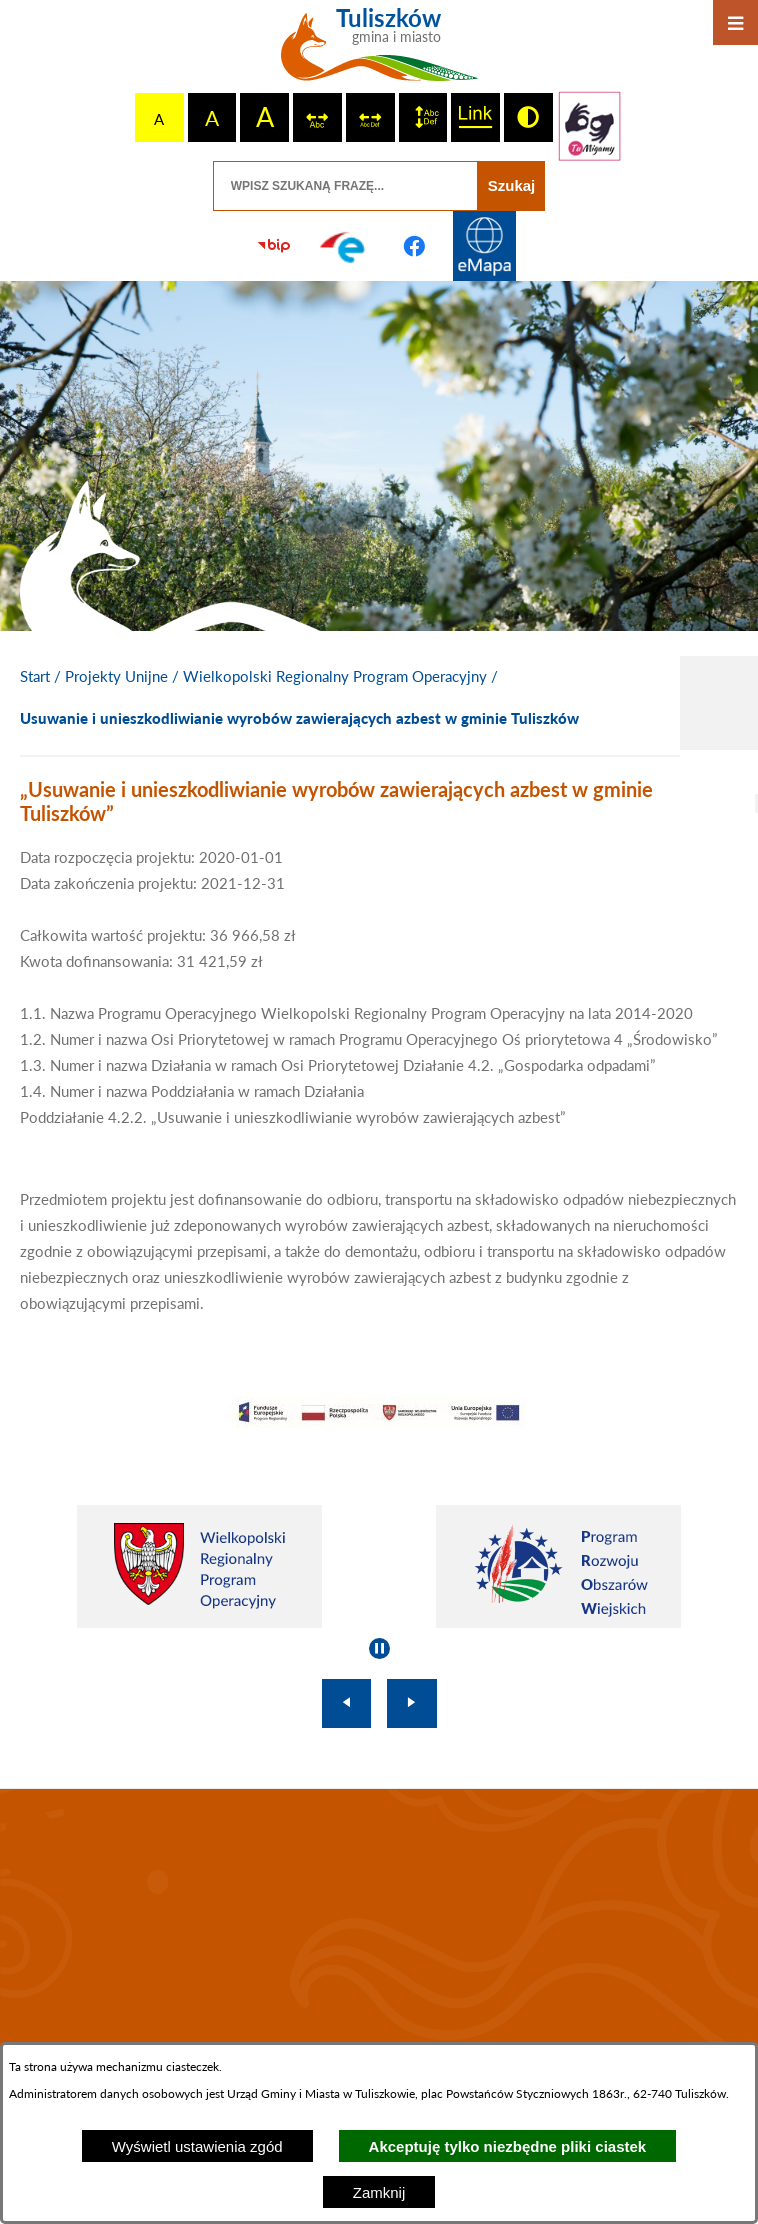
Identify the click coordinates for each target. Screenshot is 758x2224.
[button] (379, 1426)
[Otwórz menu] (735, 22)
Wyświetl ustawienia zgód (197, 2146)
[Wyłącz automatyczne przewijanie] (379, 1648)
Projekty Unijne (116, 676)
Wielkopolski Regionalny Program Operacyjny (335, 676)
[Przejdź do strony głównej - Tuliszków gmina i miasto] (379, 52)
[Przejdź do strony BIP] (274, 246)
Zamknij (379, 2192)
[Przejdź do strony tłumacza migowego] (590, 126)
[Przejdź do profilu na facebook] (414, 246)
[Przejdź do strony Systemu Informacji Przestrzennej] (484, 246)
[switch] (317, 117)
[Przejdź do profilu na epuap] (344, 246)
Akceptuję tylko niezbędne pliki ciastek (508, 2146)
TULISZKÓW (379, 1924)
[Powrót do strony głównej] (35, 677)
